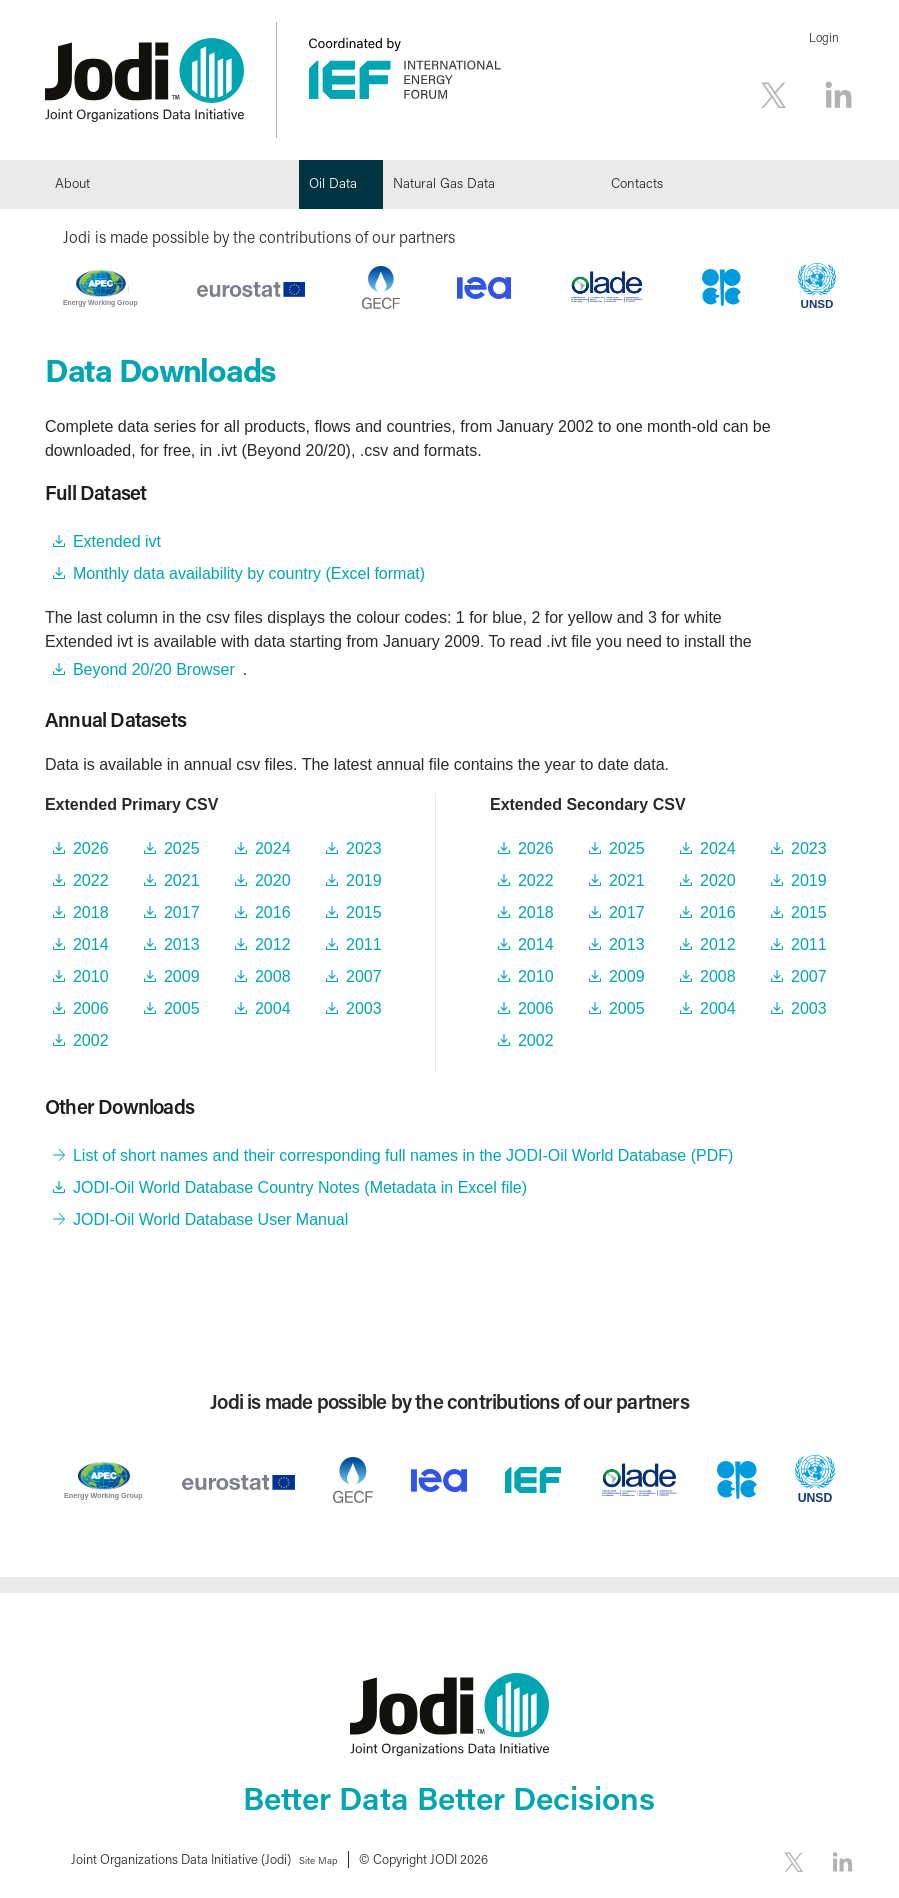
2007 (364, 976)
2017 (182, 912)
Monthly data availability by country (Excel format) (249, 573)
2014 (91, 944)
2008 (273, 976)
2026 (91, 848)
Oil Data (333, 183)
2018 (91, 912)
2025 (182, 848)
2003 (364, 1008)
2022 (91, 880)
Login (824, 37)
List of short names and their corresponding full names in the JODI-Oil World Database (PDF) (403, 1155)
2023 (364, 848)
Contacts (637, 183)
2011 (364, 944)
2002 (91, 1040)
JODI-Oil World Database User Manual (210, 1219)
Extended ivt (117, 541)
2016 (273, 912)
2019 (364, 880)
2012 (273, 944)
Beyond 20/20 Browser (154, 669)
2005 (182, 1008)
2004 (273, 1008)
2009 (182, 976)
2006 (91, 1008)
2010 (91, 976)
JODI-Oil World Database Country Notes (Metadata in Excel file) (300, 1187)
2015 (364, 912)
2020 (273, 880)
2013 (182, 944)
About (72, 183)
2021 (182, 880)
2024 (273, 848)
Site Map (326, 1858)
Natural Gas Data (444, 183)
